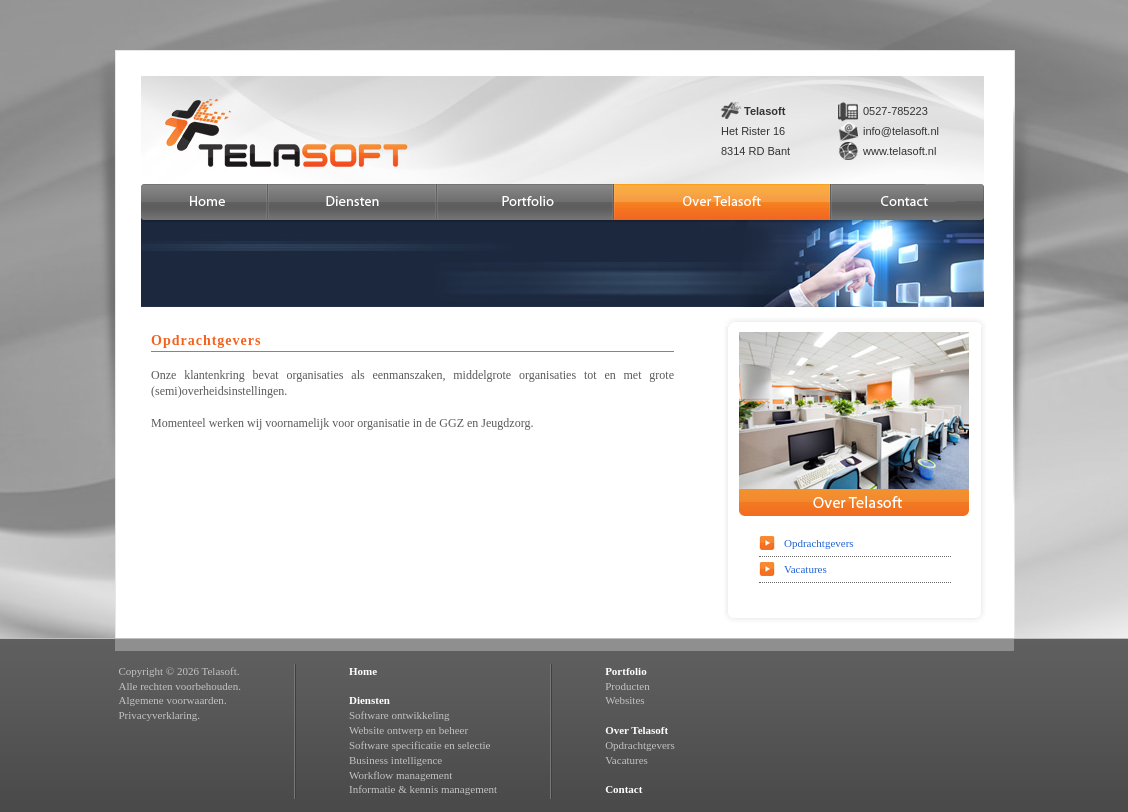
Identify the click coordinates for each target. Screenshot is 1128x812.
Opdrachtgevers (819, 543)
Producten (627, 686)
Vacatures (805, 569)
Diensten (369, 700)
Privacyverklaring (158, 715)
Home (363, 671)
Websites (624, 700)
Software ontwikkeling (399, 715)
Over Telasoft (636, 730)
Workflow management (400, 775)
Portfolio (626, 671)
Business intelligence (395, 760)
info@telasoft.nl (901, 131)
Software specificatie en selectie (419, 745)
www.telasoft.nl (899, 151)
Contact (623, 789)
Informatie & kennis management (423, 789)
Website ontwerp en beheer (408, 730)
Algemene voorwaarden (171, 700)
